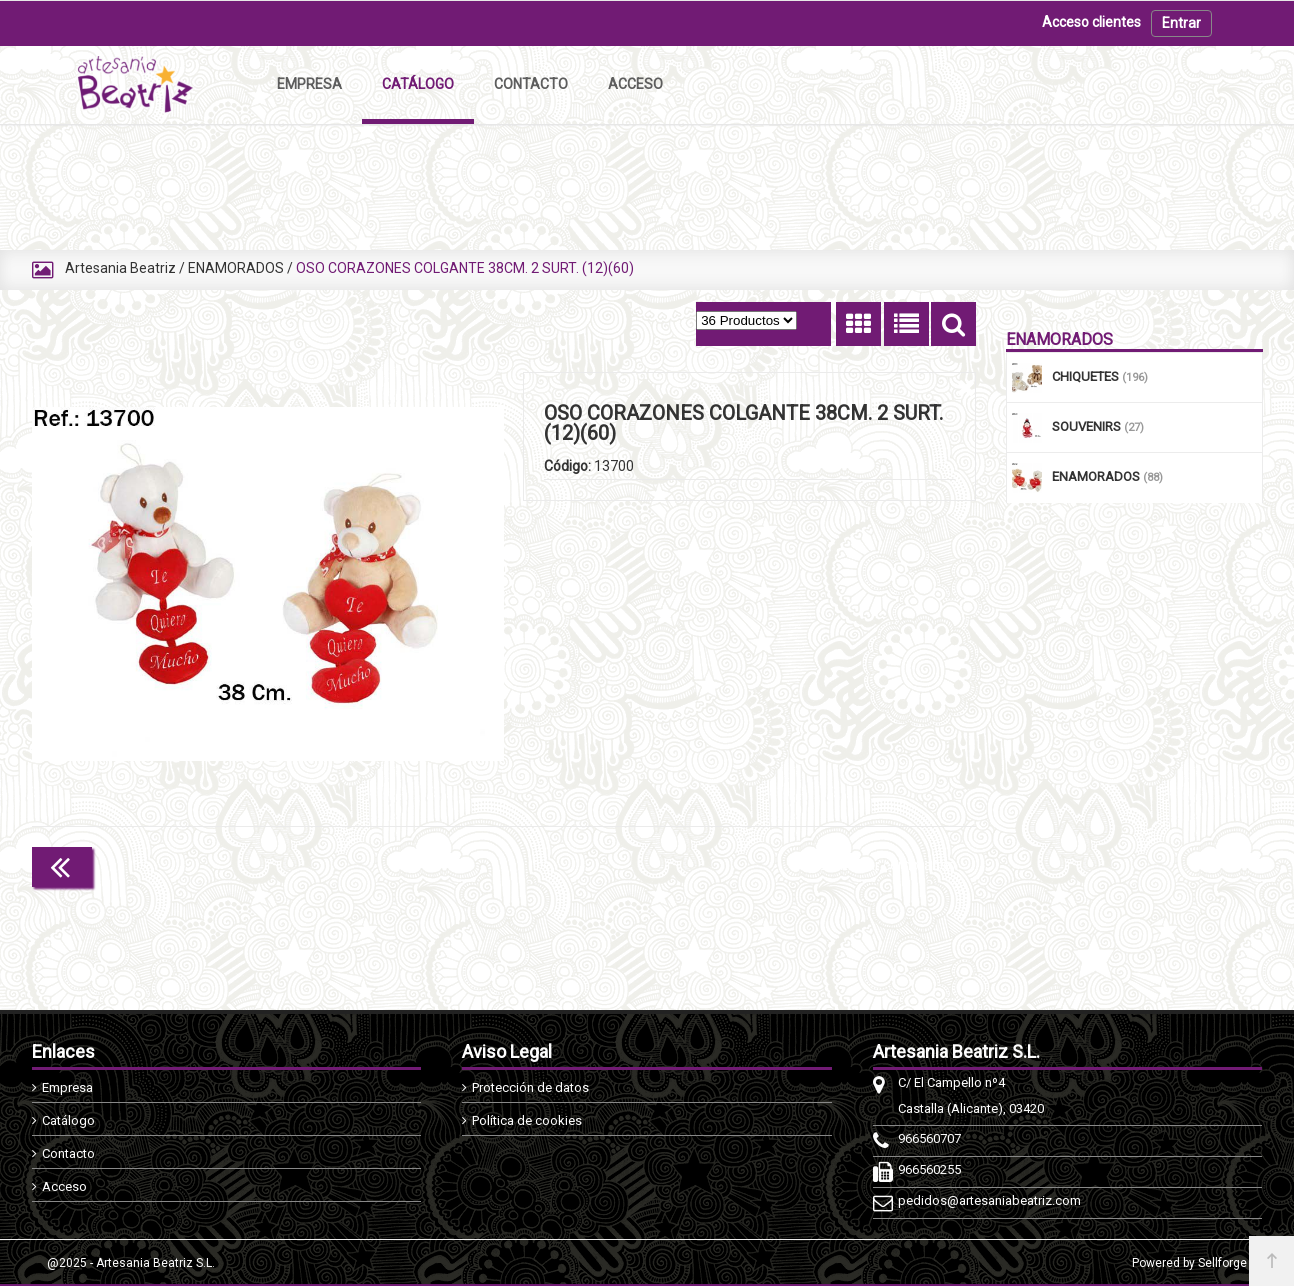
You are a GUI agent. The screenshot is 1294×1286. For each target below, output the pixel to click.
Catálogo (68, 1120)
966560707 (929, 1138)
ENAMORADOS (236, 268)
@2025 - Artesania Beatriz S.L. (131, 1263)
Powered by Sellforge (1189, 1263)
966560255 (929, 1169)
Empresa (67, 1087)
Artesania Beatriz (120, 268)
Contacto (68, 1153)
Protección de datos (530, 1087)
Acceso (64, 1186)
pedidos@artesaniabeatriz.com (989, 1200)
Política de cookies (527, 1120)
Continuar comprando (887, 865)
